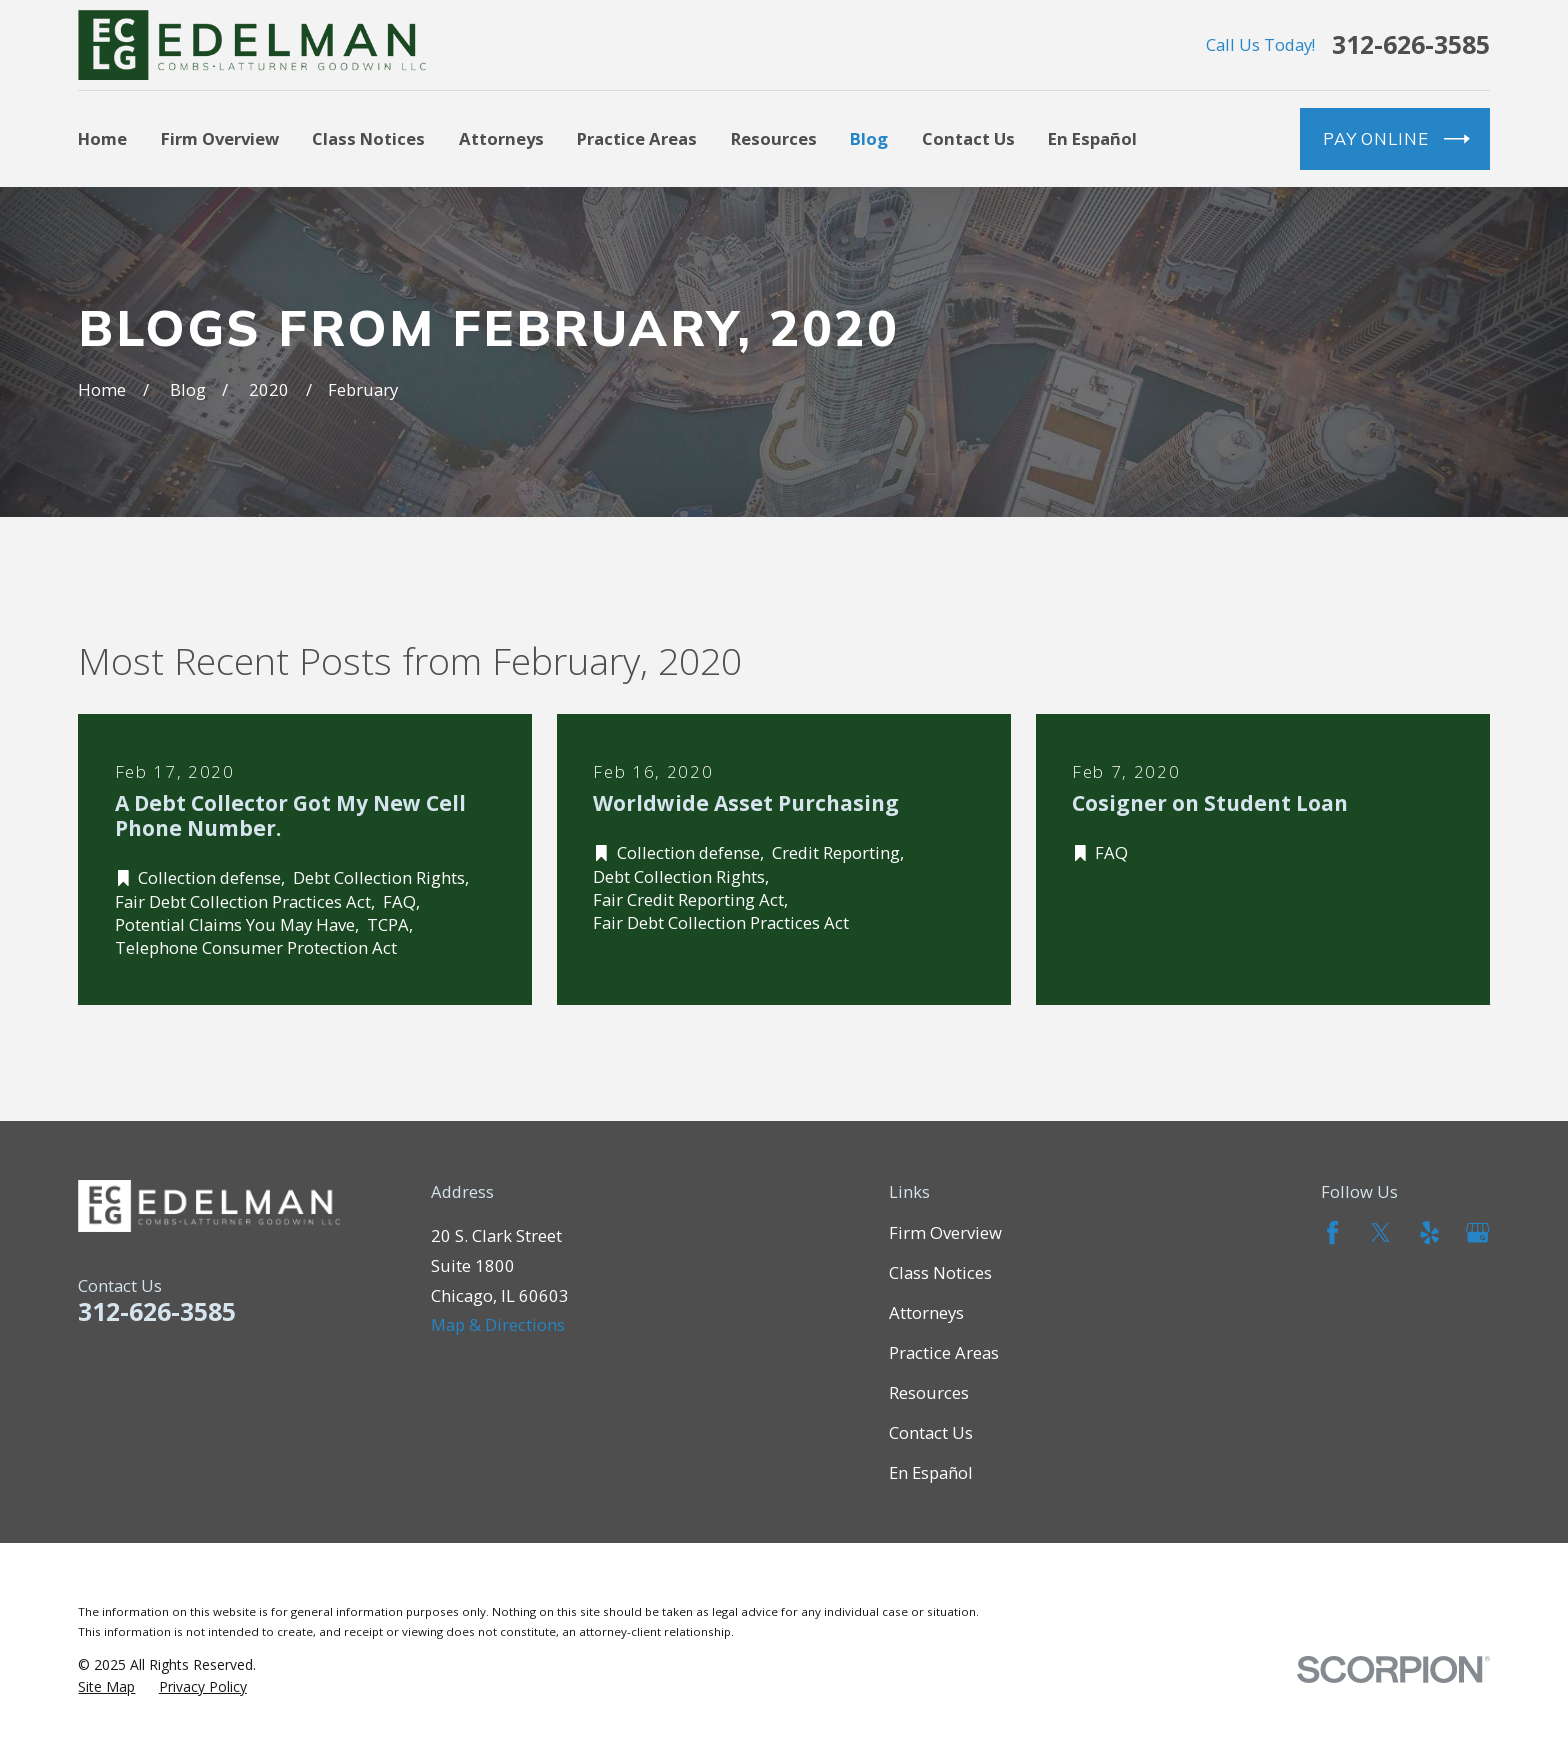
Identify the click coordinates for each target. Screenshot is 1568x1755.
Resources (929, 1392)
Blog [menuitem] (869, 138)
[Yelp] (1429, 1232)
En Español (931, 1472)
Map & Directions (498, 1324)
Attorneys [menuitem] (501, 138)
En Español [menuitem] (1092, 138)
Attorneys (926, 1312)
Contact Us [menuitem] (968, 138)
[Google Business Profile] (1477, 1232)
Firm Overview (945, 1232)
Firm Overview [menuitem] (220, 138)
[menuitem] (106, 1686)
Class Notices (940, 1272)
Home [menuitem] (102, 138)
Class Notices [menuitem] (368, 138)
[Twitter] (1380, 1232)
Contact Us (931, 1432)
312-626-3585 (1411, 44)
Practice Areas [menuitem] (637, 138)
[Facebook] (1332, 1232)
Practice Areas (944, 1352)
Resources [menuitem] (774, 138)
